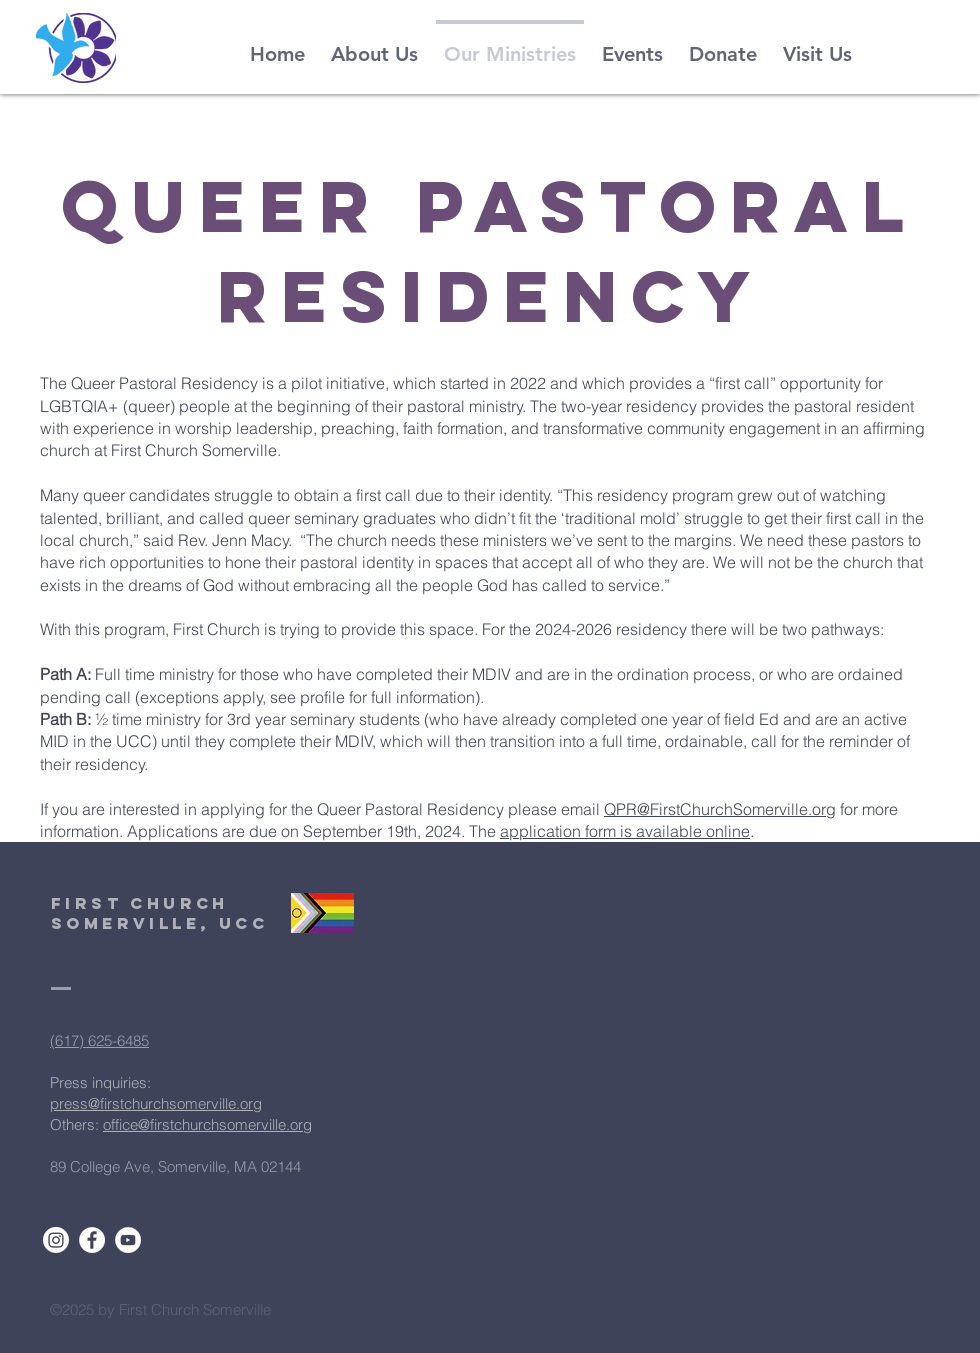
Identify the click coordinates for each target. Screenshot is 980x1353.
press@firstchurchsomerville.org (156, 1103)
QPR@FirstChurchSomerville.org (720, 809)
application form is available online (625, 831)
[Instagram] (56, 1240)
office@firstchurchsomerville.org (207, 1124)
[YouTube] (128, 1240)
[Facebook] (92, 1240)
